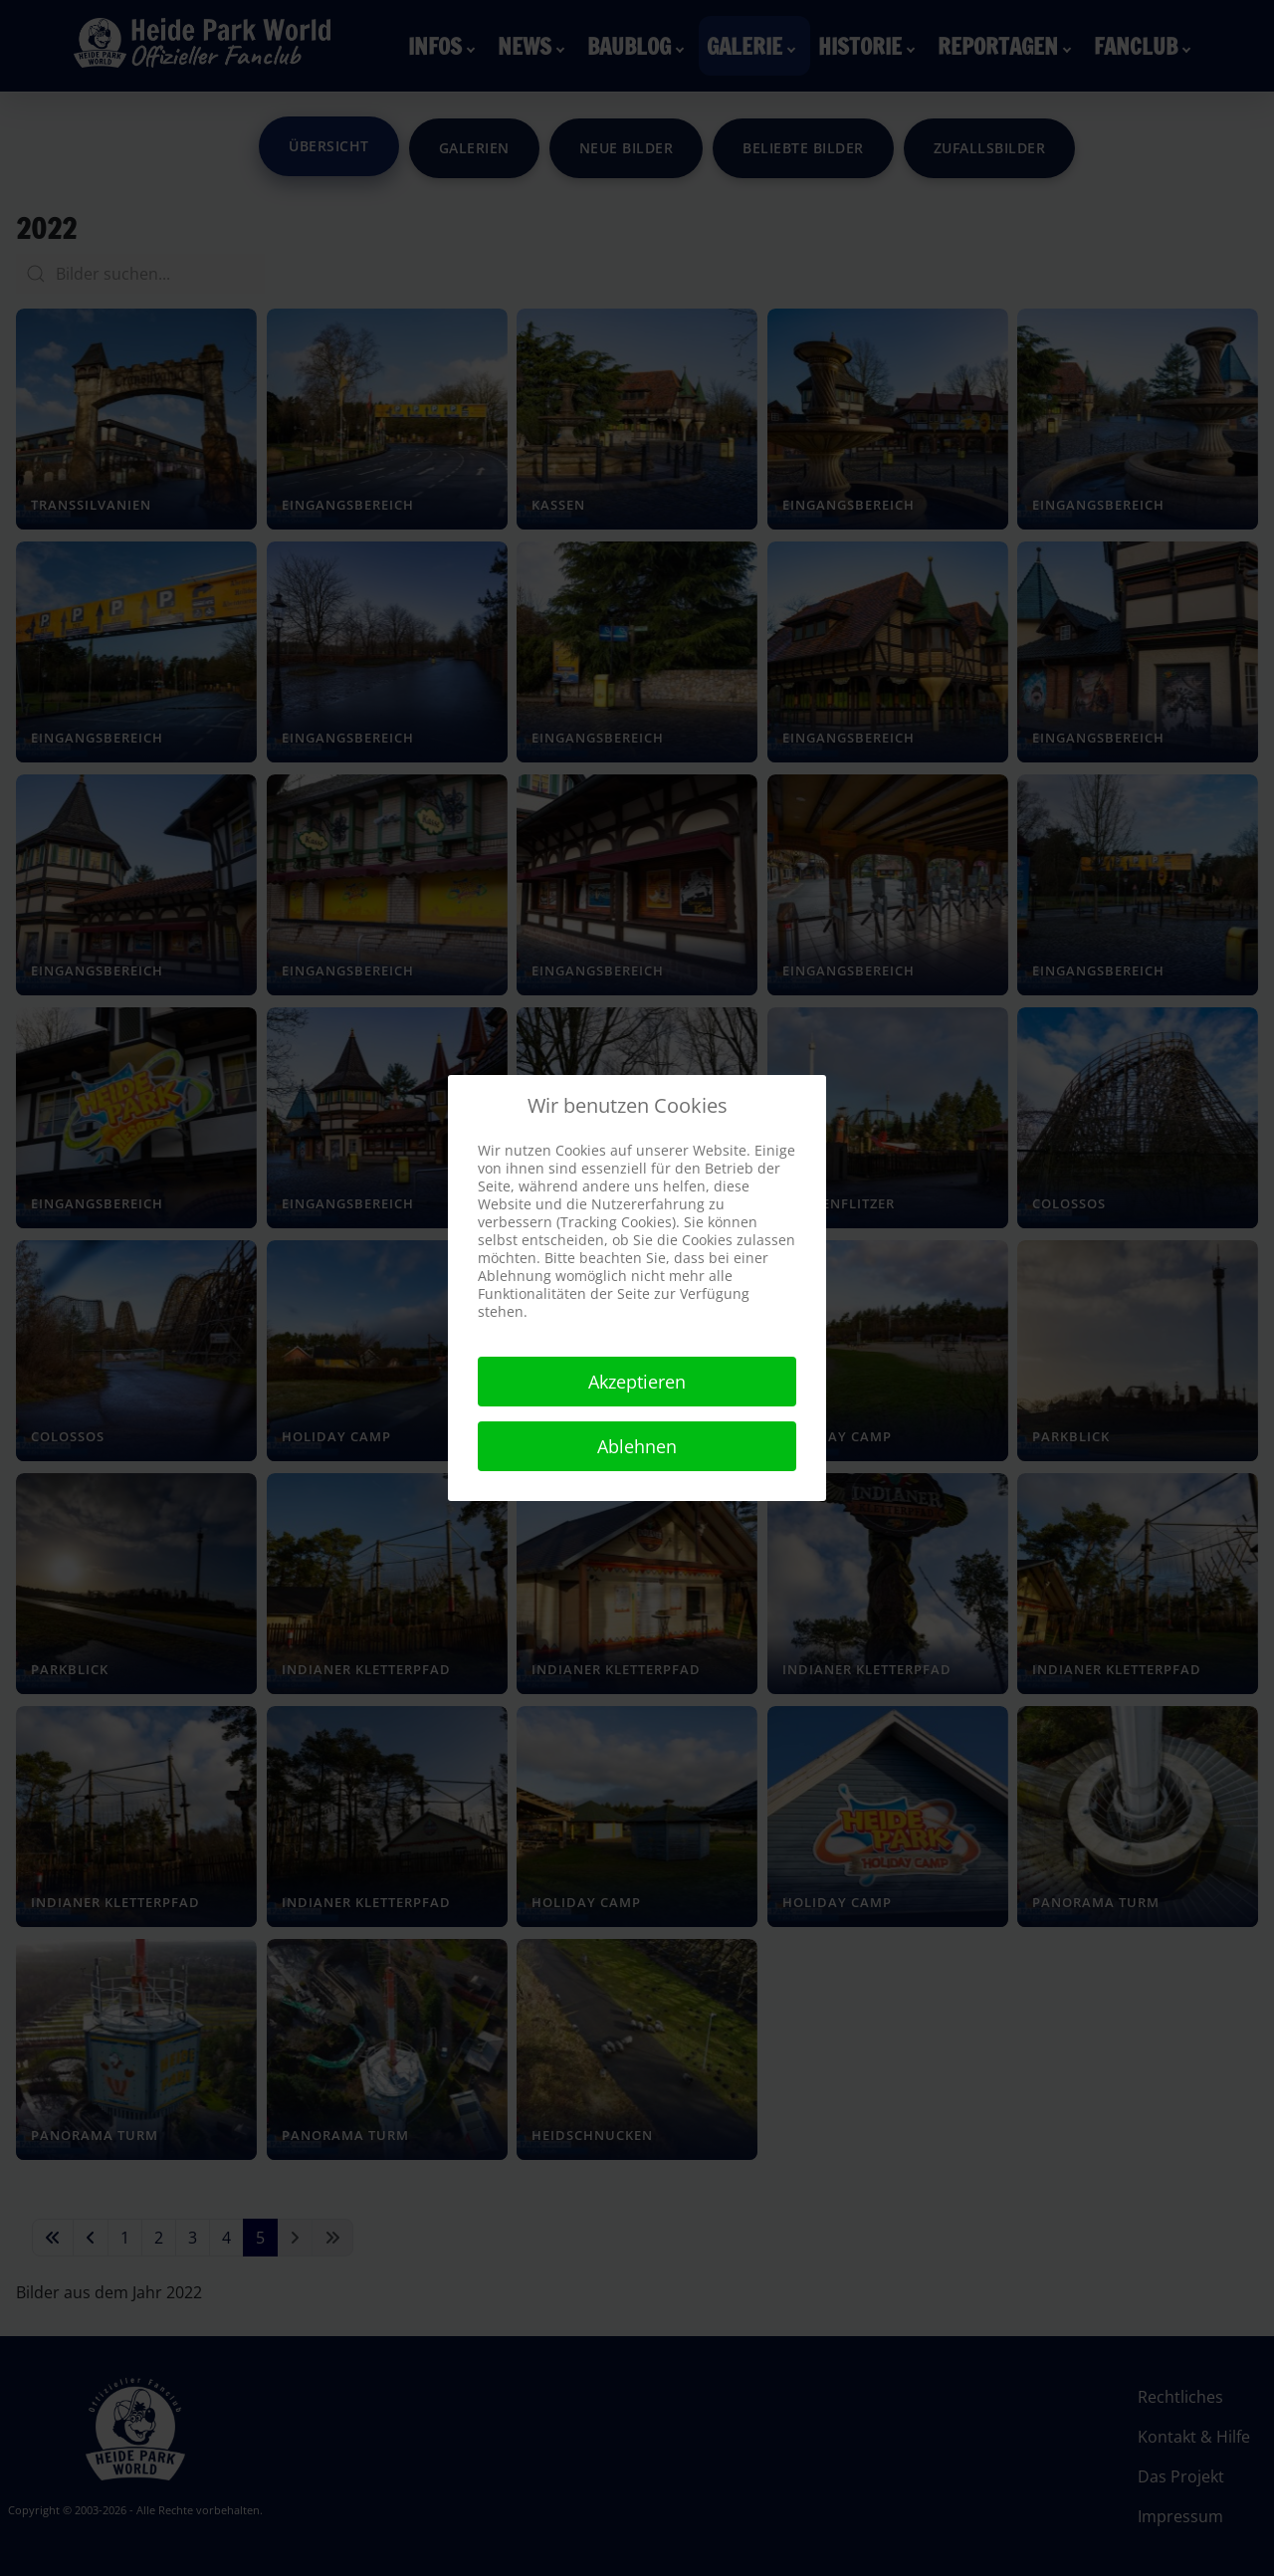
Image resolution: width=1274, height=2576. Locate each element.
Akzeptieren (637, 1382)
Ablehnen (637, 1446)
